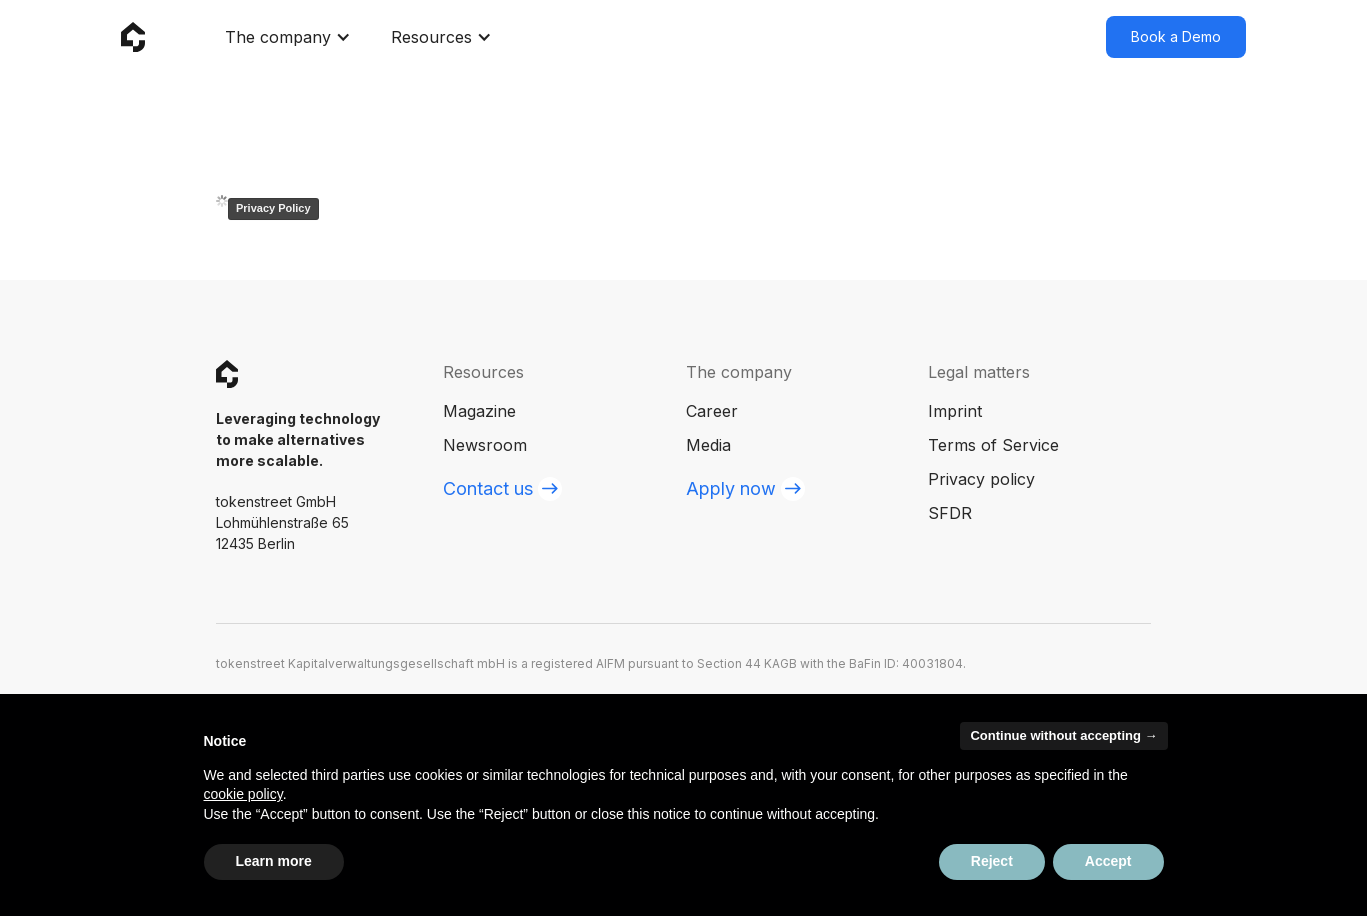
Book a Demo (1176, 36)
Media (708, 445)
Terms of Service (993, 445)
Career (712, 411)
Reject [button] (992, 861)
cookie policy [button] (243, 794)
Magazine (479, 411)
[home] (133, 37)
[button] (288, 37)
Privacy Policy (273, 208)
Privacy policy (981, 479)
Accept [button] (1108, 861)
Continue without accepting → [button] (1063, 735)
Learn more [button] (274, 861)
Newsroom (485, 445)
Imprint (955, 411)
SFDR (950, 513)
